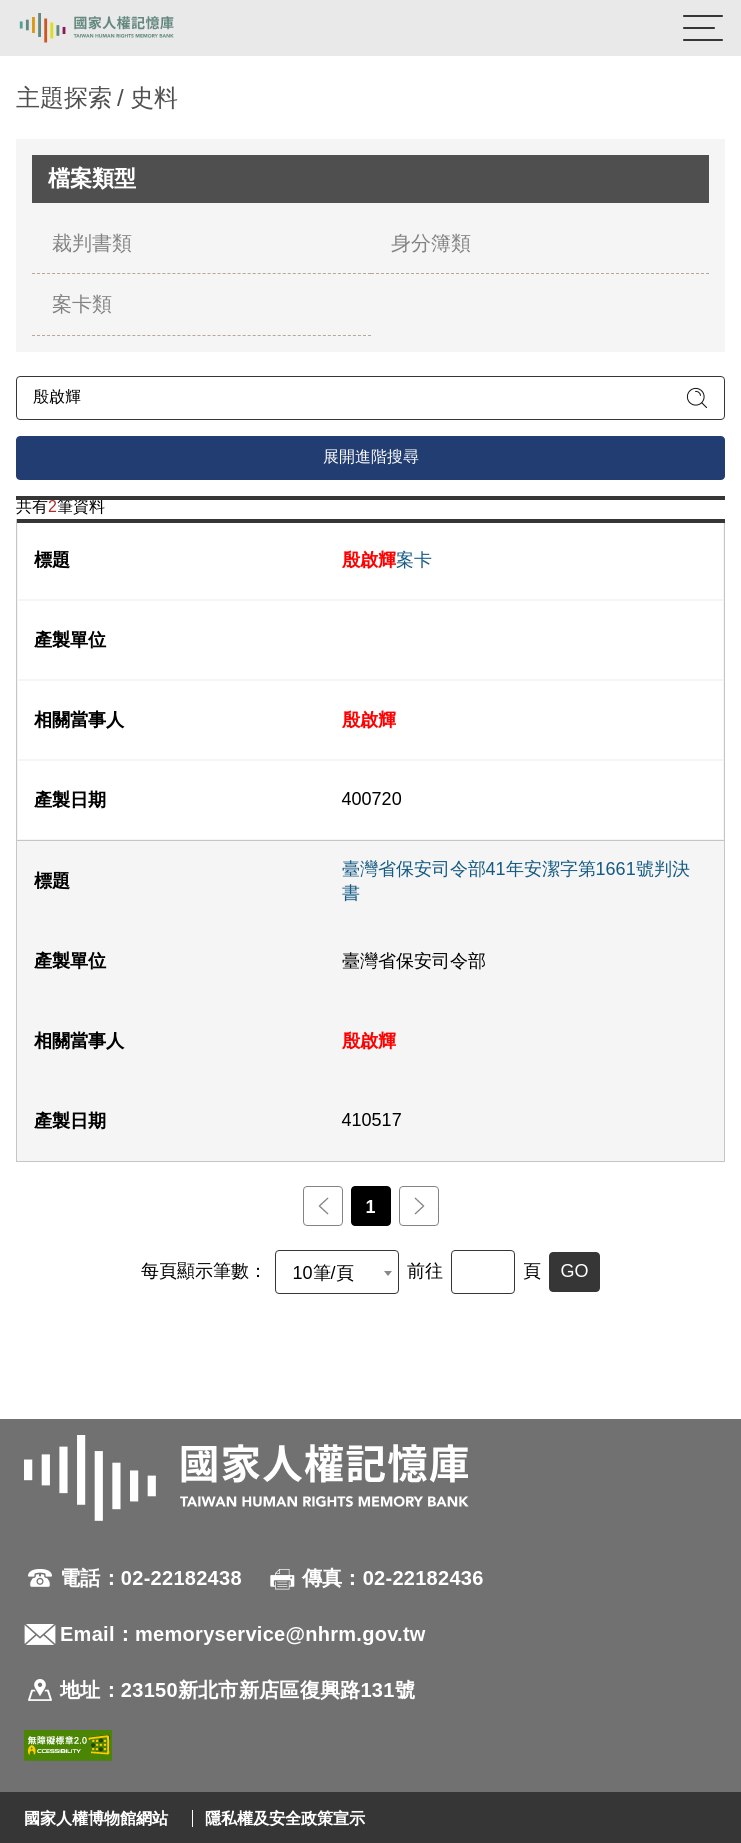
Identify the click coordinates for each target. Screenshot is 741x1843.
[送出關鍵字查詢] (697, 398)
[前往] (483, 1272)
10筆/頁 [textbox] (322, 1273)
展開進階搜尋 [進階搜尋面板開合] (371, 456)
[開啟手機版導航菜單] (703, 28)
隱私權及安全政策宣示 (285, 1818)
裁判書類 (92, 243)
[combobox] (337, 1272)
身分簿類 (431, 243)
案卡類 (82, 304)
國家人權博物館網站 (96, 1818)
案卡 (387, 560)
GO (574, 1271)
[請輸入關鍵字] (370, 398)
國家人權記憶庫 (117, 28)
